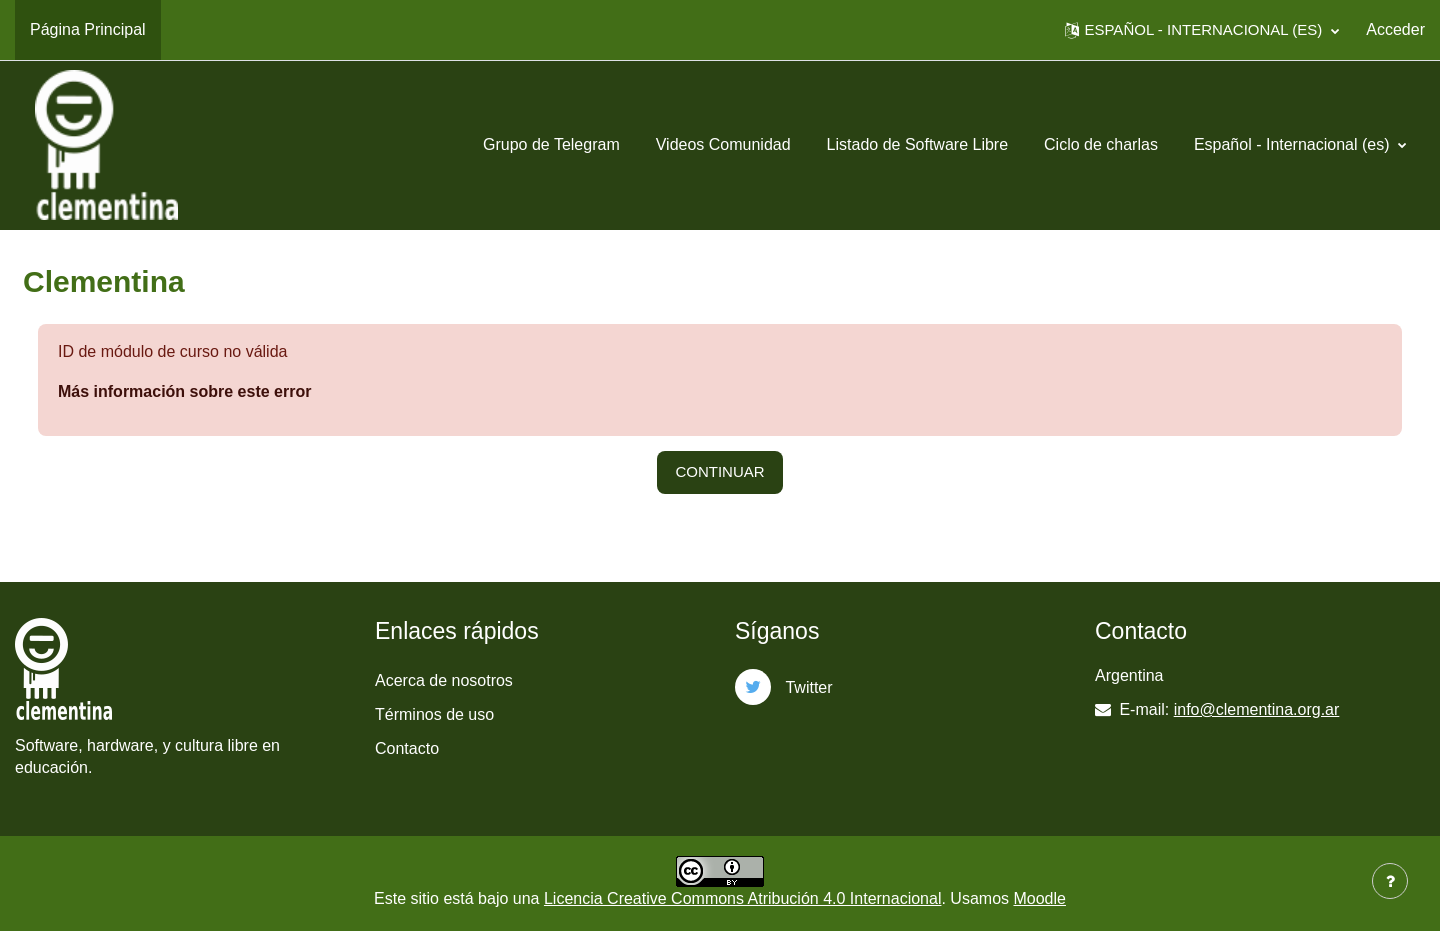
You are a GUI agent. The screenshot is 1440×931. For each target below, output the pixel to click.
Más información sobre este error (184, 391)
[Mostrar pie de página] (1390, 881)
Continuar (719, 471)
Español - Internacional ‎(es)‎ (1294, 144)
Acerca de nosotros (444, 680)
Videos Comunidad (723, 144)
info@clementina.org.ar (1257, 709)
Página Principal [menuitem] (88, 29)
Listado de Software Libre (917, 144)
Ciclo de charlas (1101, 144)
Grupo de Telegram (551, 144)
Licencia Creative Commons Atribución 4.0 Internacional (743, 898)
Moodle (1039, 898)
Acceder (1395, 29)
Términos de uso (434, 714)
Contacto (407, 748)
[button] (1202, 30)
